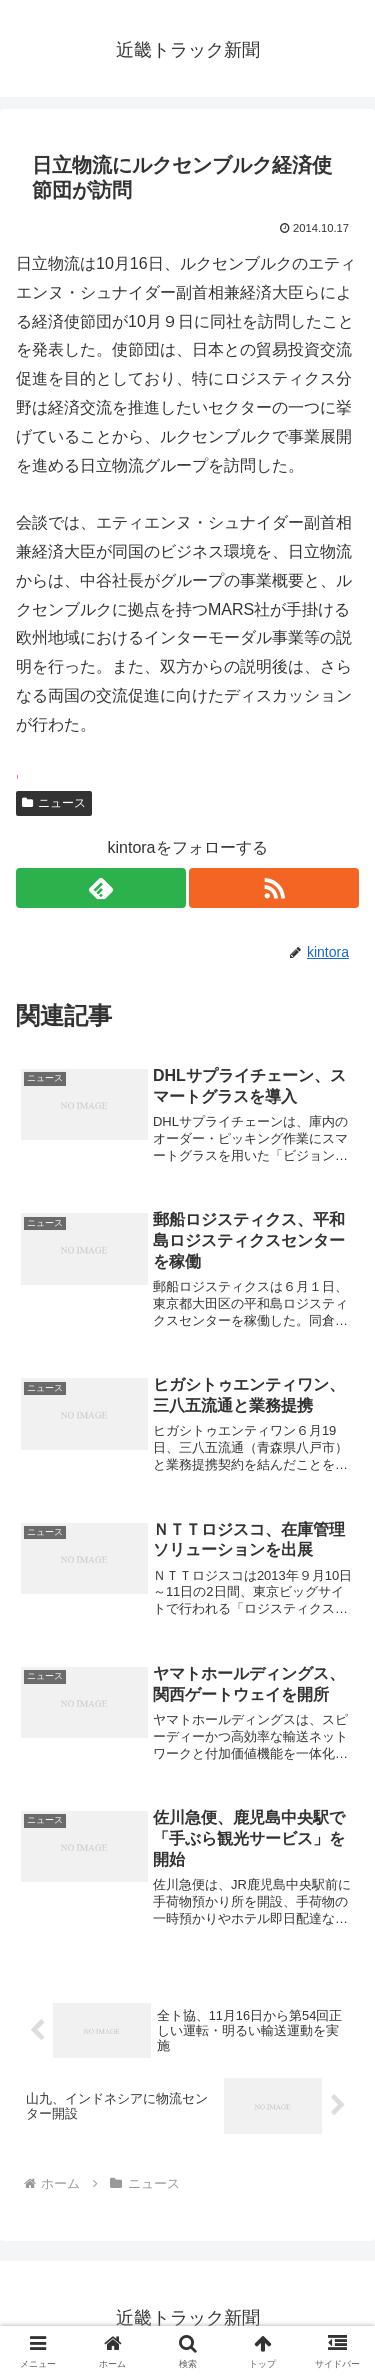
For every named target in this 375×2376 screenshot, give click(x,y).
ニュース (54, 803)
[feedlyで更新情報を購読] (101, 888)
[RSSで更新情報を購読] (274, 888)
